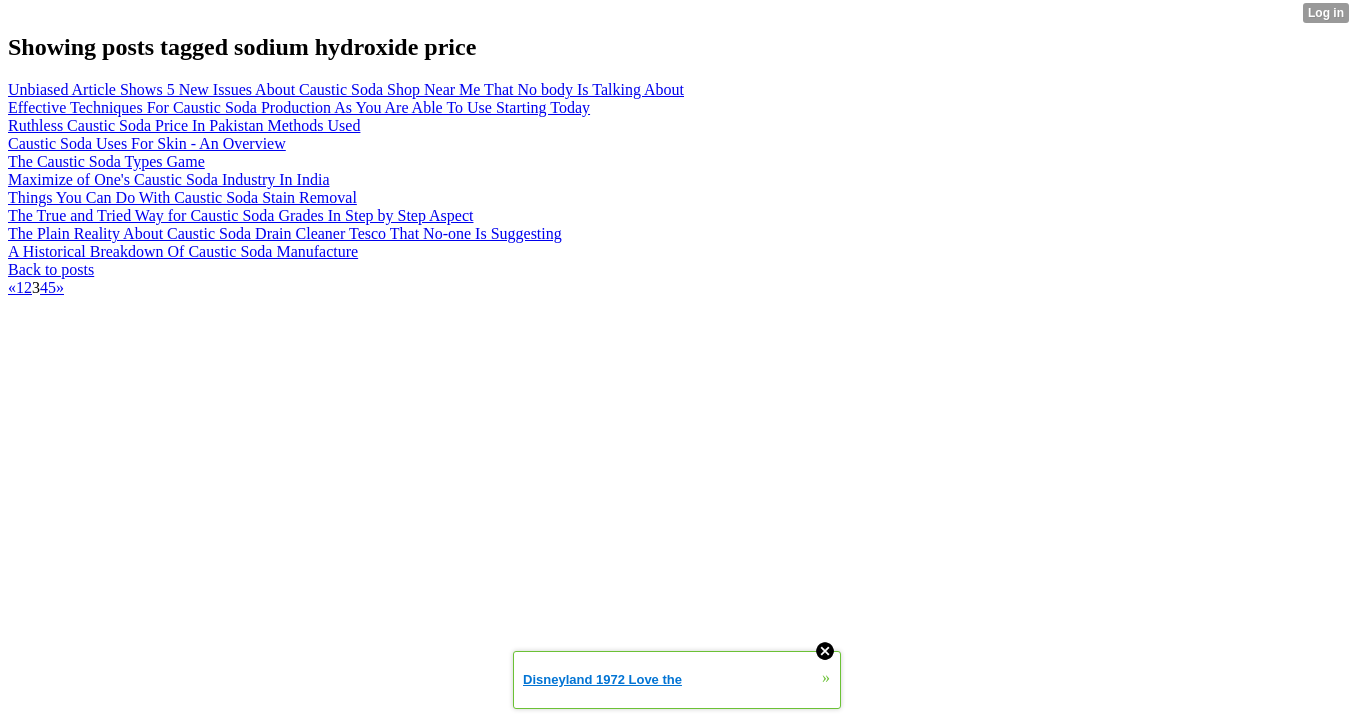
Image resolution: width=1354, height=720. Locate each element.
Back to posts (51, 269)
